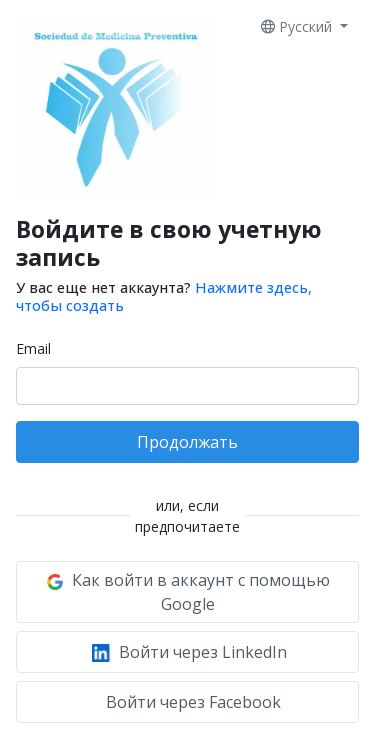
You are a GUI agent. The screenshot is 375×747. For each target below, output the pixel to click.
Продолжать (187, 442)
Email (33, 348)
